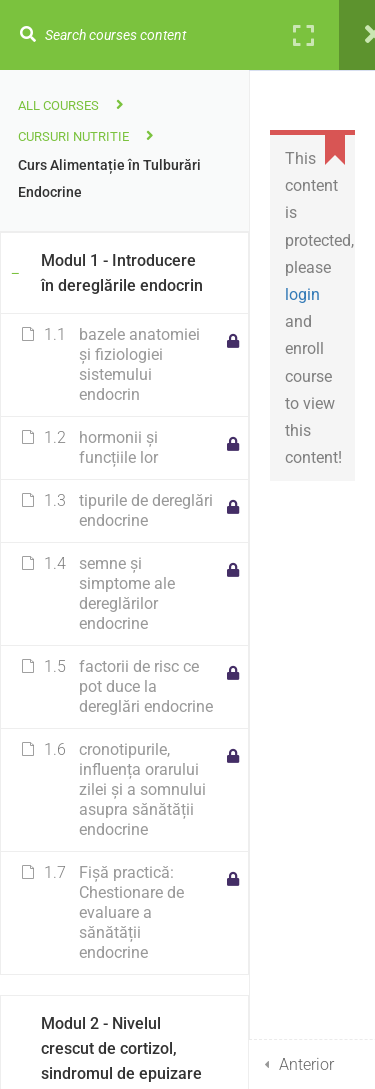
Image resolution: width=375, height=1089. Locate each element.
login (302, 294)
